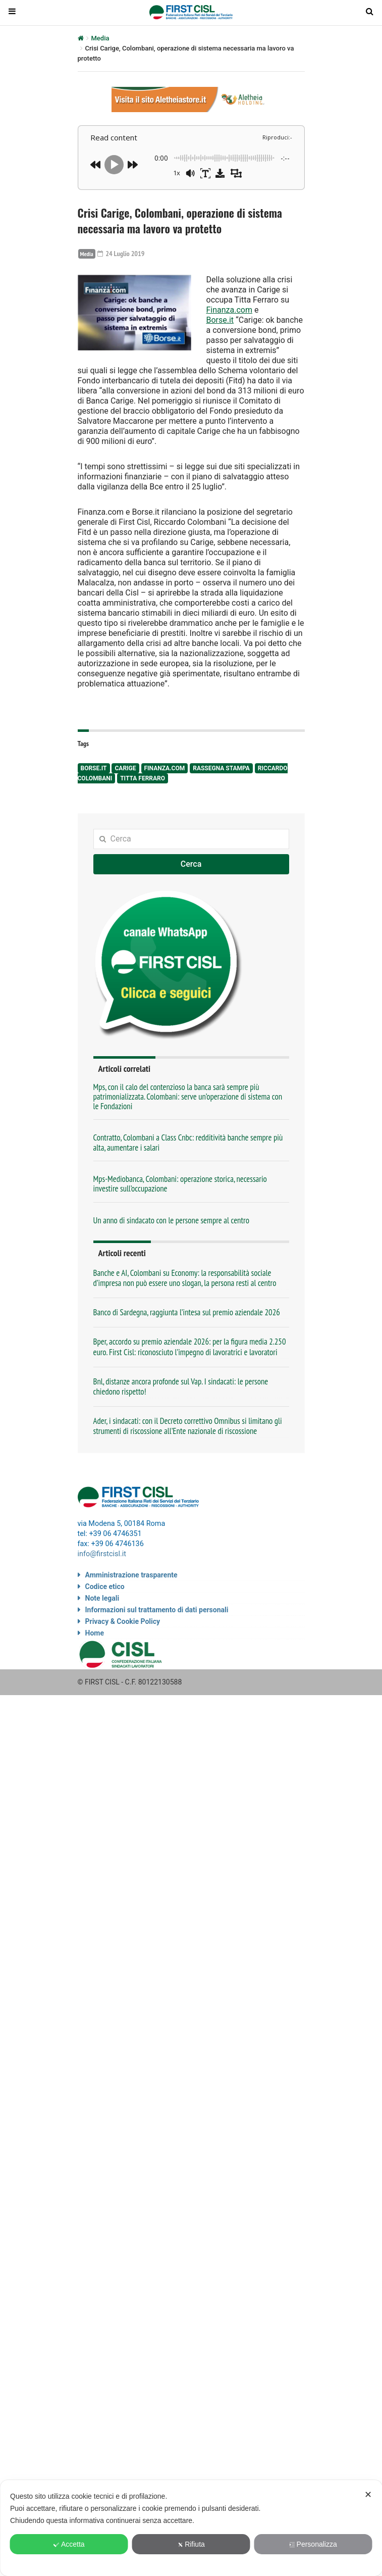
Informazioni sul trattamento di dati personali (157, 1610)
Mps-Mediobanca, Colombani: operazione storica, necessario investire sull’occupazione (180, 1183)
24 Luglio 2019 (120, 253)
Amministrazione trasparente (131, 1575)
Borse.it (220, 320)
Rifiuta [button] (191, 2544)
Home (94, 1633)
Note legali (102, 1598)
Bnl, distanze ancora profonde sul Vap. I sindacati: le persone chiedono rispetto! (180, 1386)
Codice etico (105, 1586)
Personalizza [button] (313, 2544)
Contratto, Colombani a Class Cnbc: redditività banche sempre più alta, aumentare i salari (188, 1142)
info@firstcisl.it (102, 1554)
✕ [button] (368, 2495)
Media (100, 38)
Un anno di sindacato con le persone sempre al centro (171, 1220)
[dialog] (191, 2528)
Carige (125, 768)
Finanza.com (229, 310)
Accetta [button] (69, 2544)
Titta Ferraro (142, 778)
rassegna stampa (221, 768)
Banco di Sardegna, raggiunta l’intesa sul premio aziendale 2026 (186, 1312)
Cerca (191, 864)
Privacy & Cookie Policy (122, 1621)
